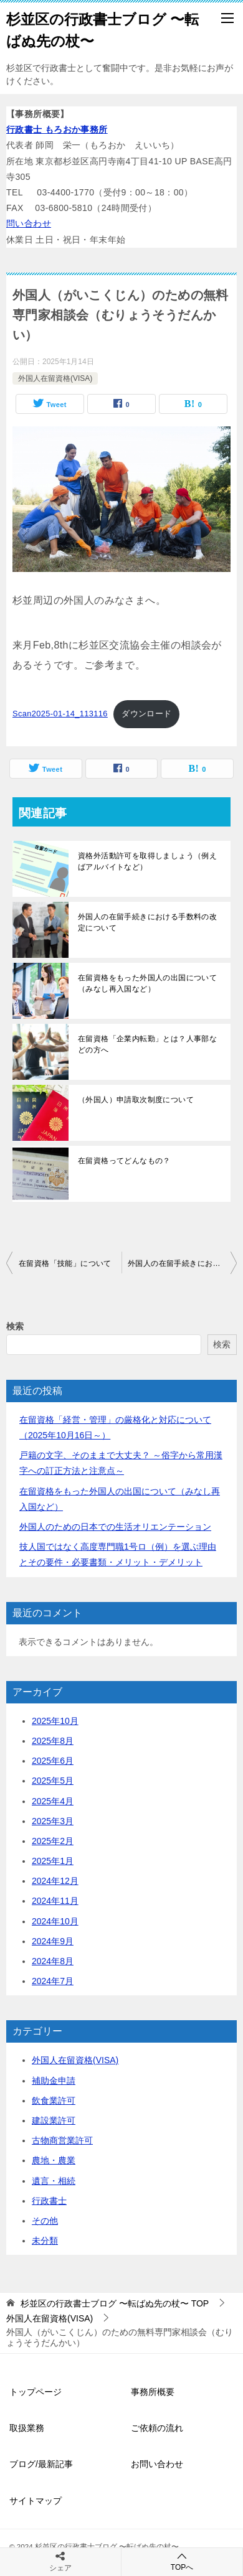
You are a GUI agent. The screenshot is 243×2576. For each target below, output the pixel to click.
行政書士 (49, 2201)
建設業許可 (53, 2120)
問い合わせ (28, 223)
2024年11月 (55, 1901)
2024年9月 (53, 1941)
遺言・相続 (53, 2181)
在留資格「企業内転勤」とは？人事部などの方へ (147, 1044)
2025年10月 (55, 1721)
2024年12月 (55, 1881)
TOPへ (182, 2561)
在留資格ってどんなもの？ (124, 1160)
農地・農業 (53, 2160)
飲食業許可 (53, 2100)
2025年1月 (53, 1861)
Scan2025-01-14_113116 (60, 713)
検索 (15, 1326)
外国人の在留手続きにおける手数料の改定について (147, 922)
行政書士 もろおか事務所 (57, 129)
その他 (45, 2221)
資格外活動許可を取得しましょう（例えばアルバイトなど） (147, 861)
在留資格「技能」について (65, 1263)
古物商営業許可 (62, 2140)
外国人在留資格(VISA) (55, 378)
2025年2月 (53, 1841)
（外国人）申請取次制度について (136, 1099)
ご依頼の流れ (157, 2428)
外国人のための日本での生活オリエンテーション (115, 1527)
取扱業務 (26, 2428)
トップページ (35, 2392)
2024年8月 (53, 1961)
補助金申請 (53, 2081)
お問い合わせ (157, 2464)
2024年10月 (55, 1921)
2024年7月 (53, 1981)
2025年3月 (53, 1821)
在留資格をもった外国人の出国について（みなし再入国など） (147, 983)
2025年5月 (53, 1781)
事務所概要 (152, 2392)
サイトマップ (35, 2501)
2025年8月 (53, 1741)
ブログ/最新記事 (41, 2464)
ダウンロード (146, 713)
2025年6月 (53, 1761)
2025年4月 (53, 1801)
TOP (115, 2303)
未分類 (45, 2241)
